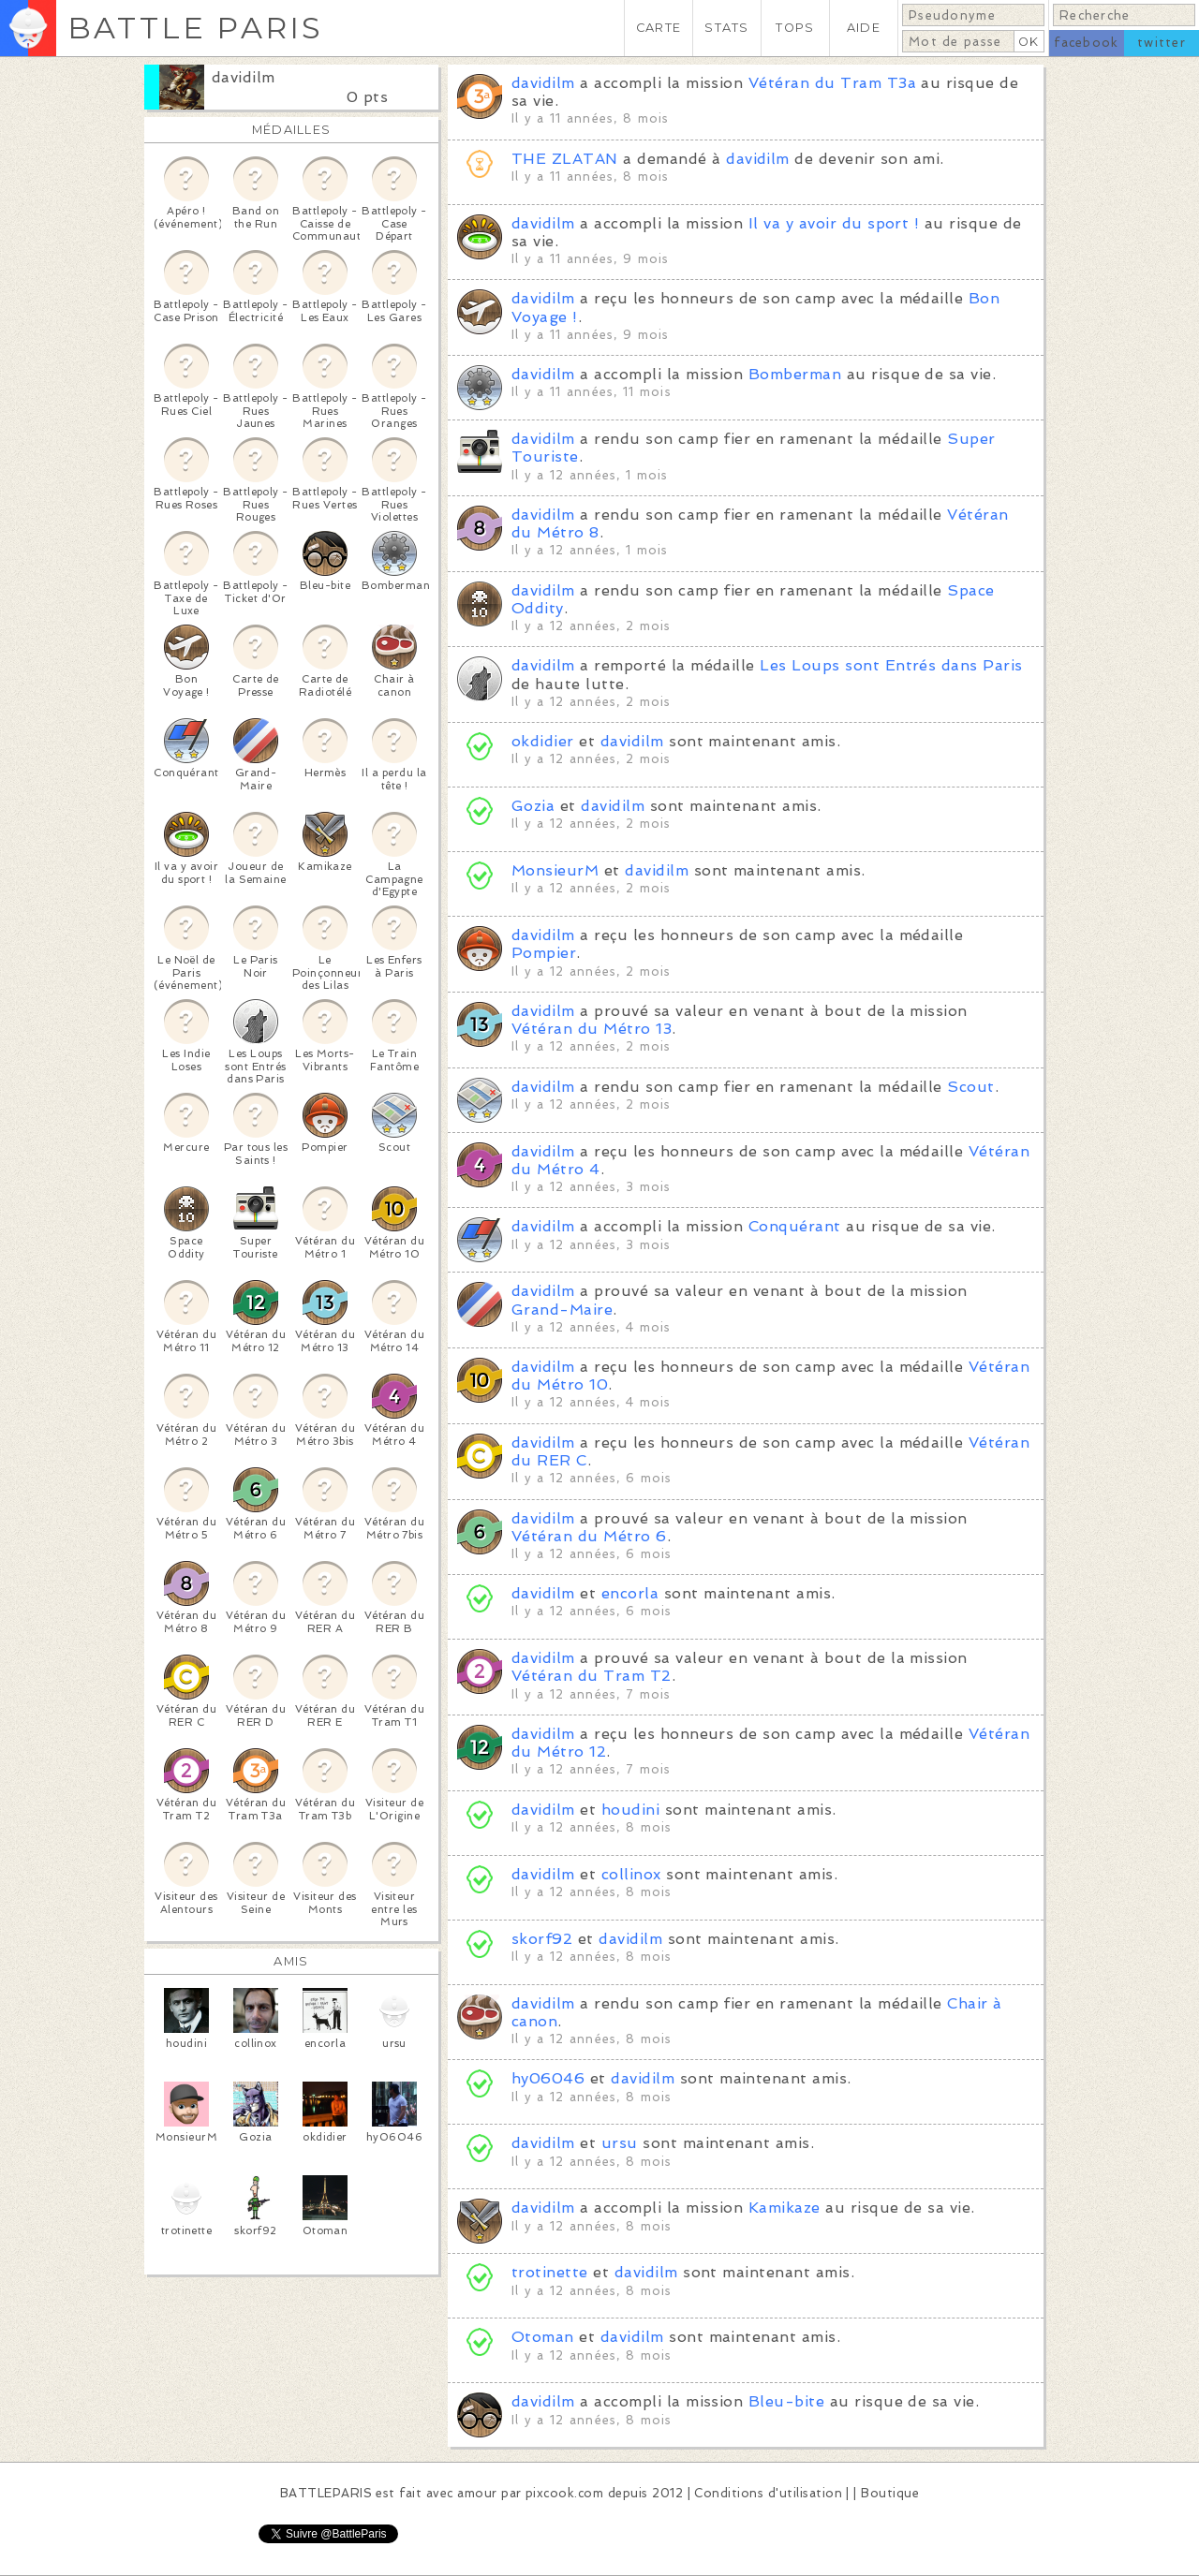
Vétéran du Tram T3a (832, 83)
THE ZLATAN (564, 159)
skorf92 (541, 1939)
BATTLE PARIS (195, 27)
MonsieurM (555, 870)
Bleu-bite (786, 2401)
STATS (726, 28)
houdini (630, 1809)
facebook (1086, 43)
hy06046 (548, 2078)
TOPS (795, 28)
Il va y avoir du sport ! (834, 223)
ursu (619, 2143)
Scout (970, 1087)
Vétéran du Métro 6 (589, 1536)
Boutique (890, 2493)
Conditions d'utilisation (768, 2493)
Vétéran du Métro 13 (591, 1029)
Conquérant (794, 1226)
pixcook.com (564, 2493)
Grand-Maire (562, 1309)
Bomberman (794, 374)
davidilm (243, 77)
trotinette (549, 2272)
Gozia (533, 806)
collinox (631, 1874)
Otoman (542, 2337)
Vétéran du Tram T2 (591, 1676)
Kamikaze (784, 2207)
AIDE (864, 28)
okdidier (542, 741)
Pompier (543, 953)
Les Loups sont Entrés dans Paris (891, 665)
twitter (1161, 43)
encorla (630, 1593)
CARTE (658, 28)
